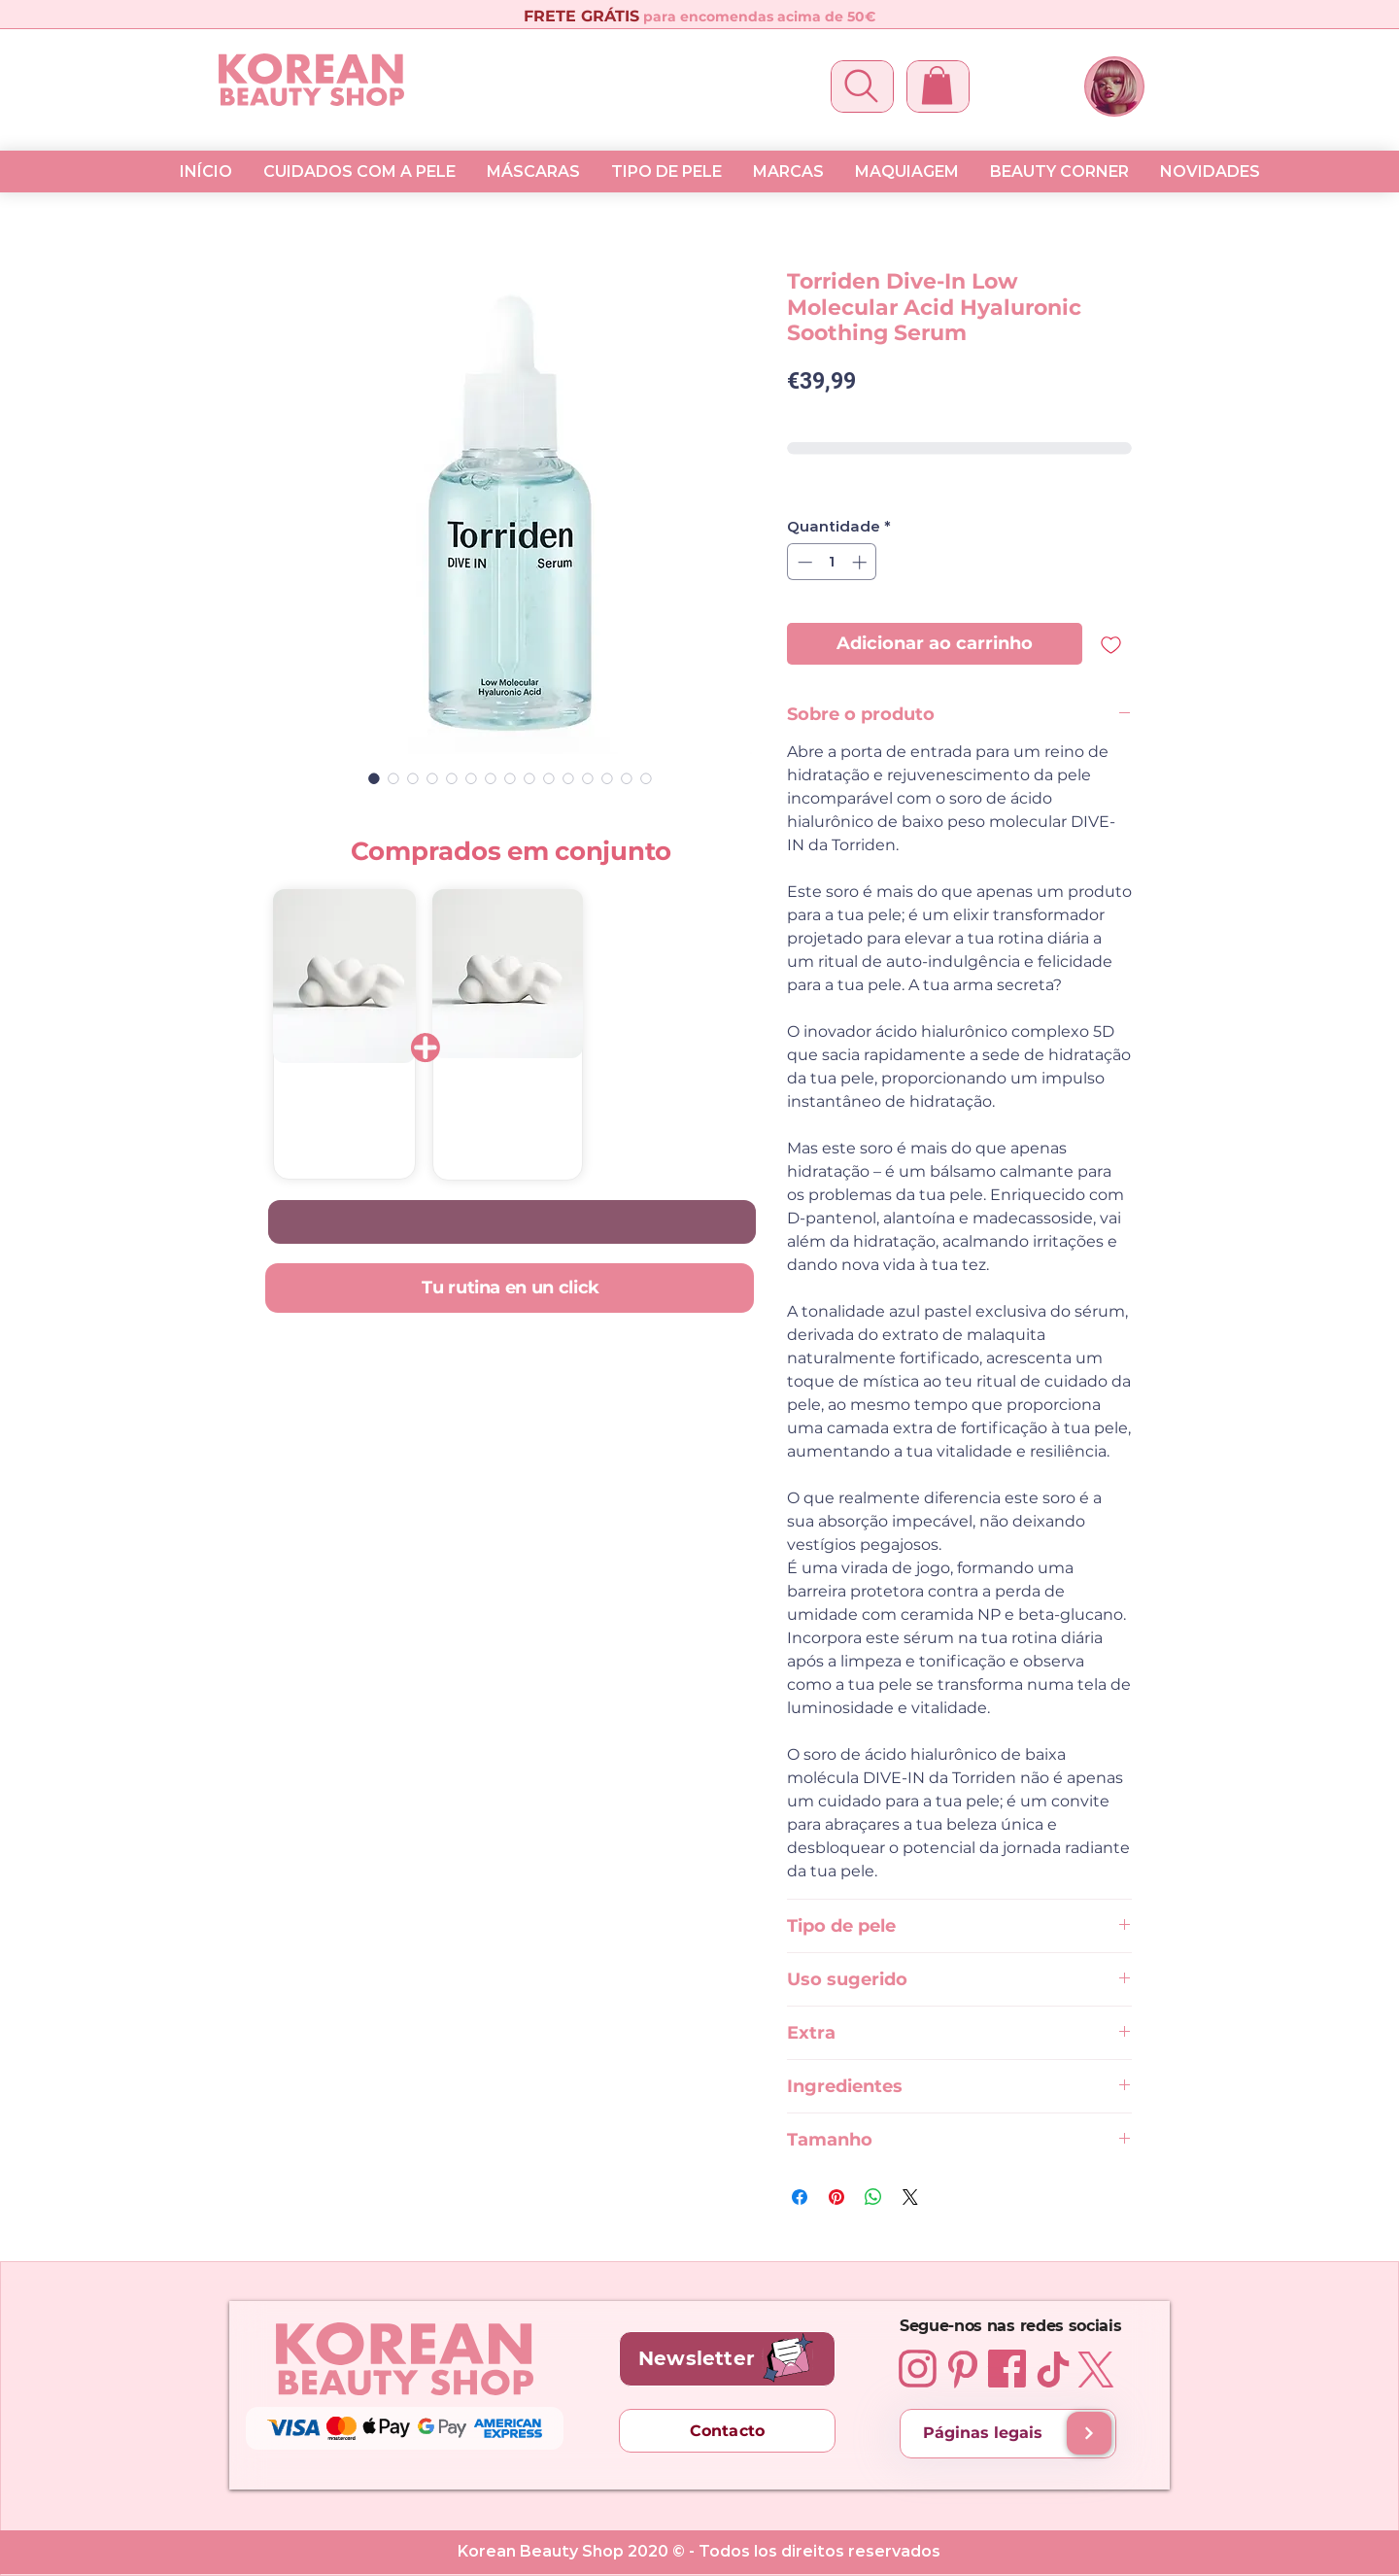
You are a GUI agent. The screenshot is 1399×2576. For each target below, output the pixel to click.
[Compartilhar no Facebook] (799, 2197)
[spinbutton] (832, 562)
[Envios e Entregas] (1089, 2433)
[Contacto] (727, 2431)
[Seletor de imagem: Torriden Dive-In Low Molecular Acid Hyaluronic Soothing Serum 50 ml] (374, 778)
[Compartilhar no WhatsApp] (873, 2197)
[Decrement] (803, 562)
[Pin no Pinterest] (836, 2197)
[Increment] (861, 562)
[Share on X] (910, 2197)
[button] (937, 85)
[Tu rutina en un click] (509, 1288)
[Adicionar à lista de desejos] (1111, 644)
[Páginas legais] (1008, 2433)
